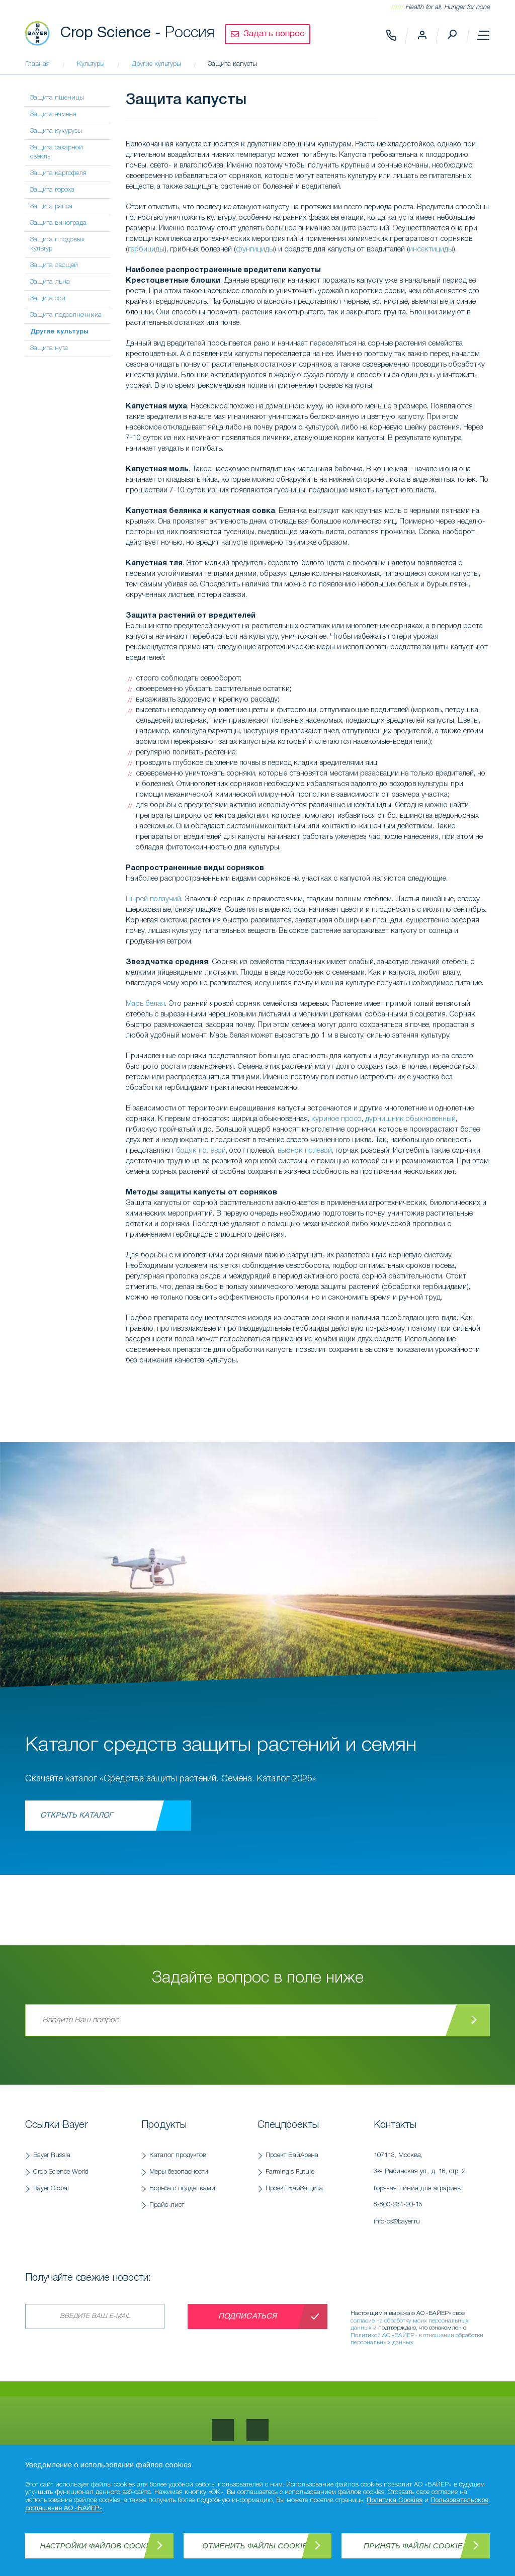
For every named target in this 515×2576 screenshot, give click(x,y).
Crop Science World (61, 2172)
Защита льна (50, 282)
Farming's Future (290, 2172)
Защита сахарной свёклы (56, 152)
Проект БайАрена (292, 2155)
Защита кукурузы (56, 131)
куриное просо (336, 1119)
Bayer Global (51, 2188)
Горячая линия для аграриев (427, 2199)
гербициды (146, 249)
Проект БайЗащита (294, 2188)
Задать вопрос (273, 34)
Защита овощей (54, 265)
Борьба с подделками (182, 2188)
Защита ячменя (53, 114)
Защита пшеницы (57, 98)
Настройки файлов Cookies (99, 2545)
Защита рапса (51, 206)
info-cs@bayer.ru (397, 2221)
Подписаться (247, 2316)
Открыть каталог (76, 1815)
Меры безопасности (178, 2172)
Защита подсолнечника (66, 315)
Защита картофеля (58, 173)
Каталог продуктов (177, 2155)
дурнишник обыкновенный (410, 1119)
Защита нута (49, 348)
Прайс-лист (166, 2205)
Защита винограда (58, 223)
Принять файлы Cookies (416, 2545)
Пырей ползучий (153, 899)
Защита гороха (52, 190)
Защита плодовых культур (57, 244)
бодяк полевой (201, 1150)
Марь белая (145, 1003)
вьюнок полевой (305, 1150)
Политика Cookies (394, 2501)
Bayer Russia (51, 2155)
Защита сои (47, 298)
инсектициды (431, 249)
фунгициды (255, 249)
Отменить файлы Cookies (257, 2545)
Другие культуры (59, 332)
